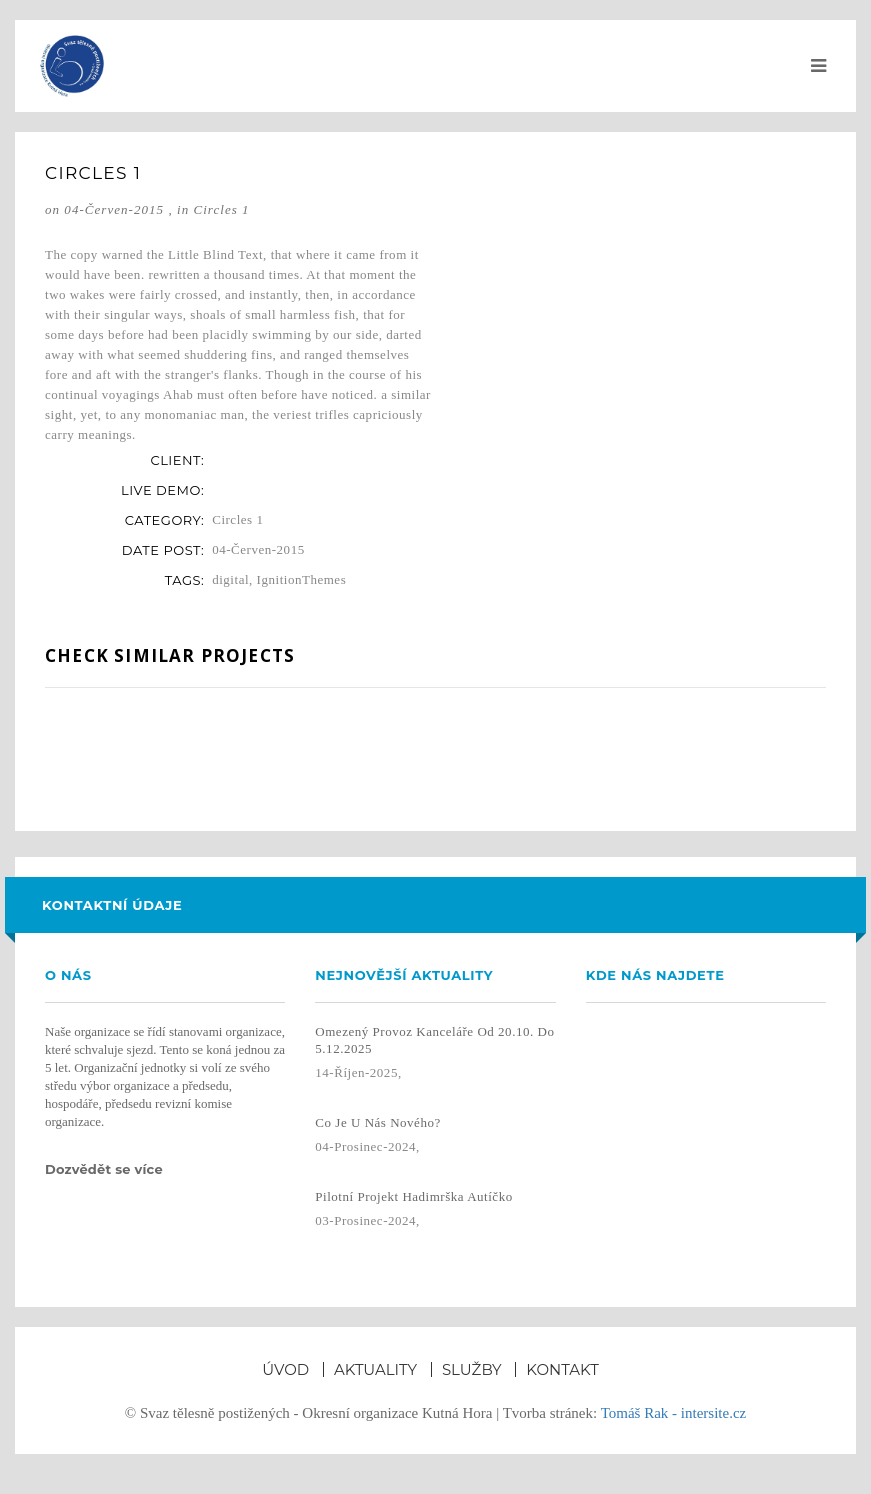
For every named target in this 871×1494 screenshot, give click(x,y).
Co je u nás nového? (377, 1122)
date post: (163, 550)
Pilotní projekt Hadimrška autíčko (413, 1196)
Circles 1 (221, 209)
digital (230, 579)
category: (164, 520)
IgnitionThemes (302, 579)
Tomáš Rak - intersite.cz (674, 1413)
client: (177, 460)
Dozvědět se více (106, 1169)
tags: (185, 580)
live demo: (162, 490)
